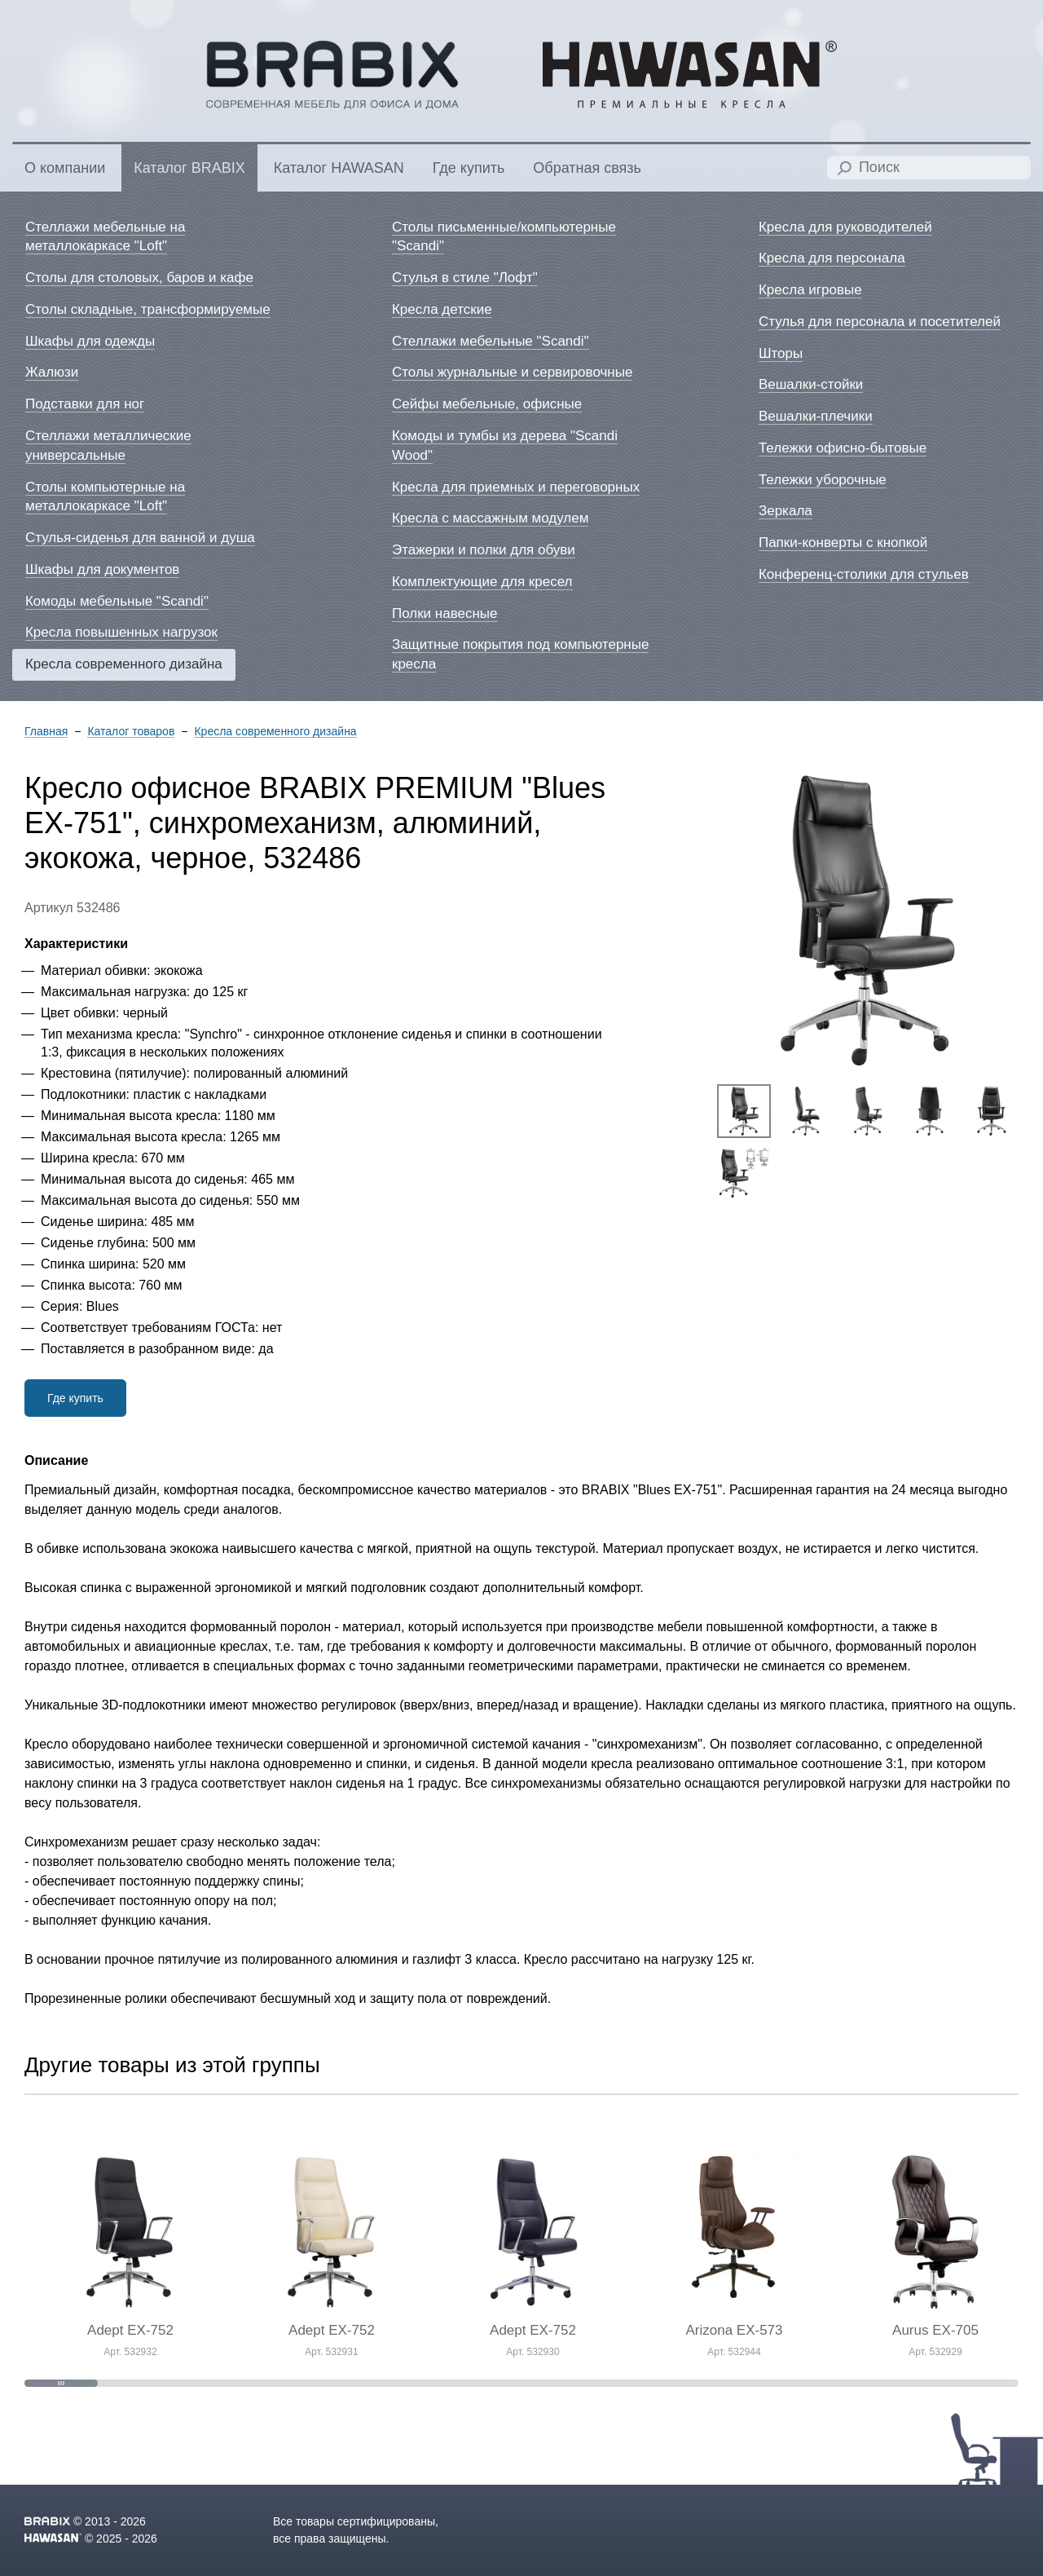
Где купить (75, 1398)
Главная (46, 732)
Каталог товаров (130, 732)
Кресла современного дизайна (275, 732)
